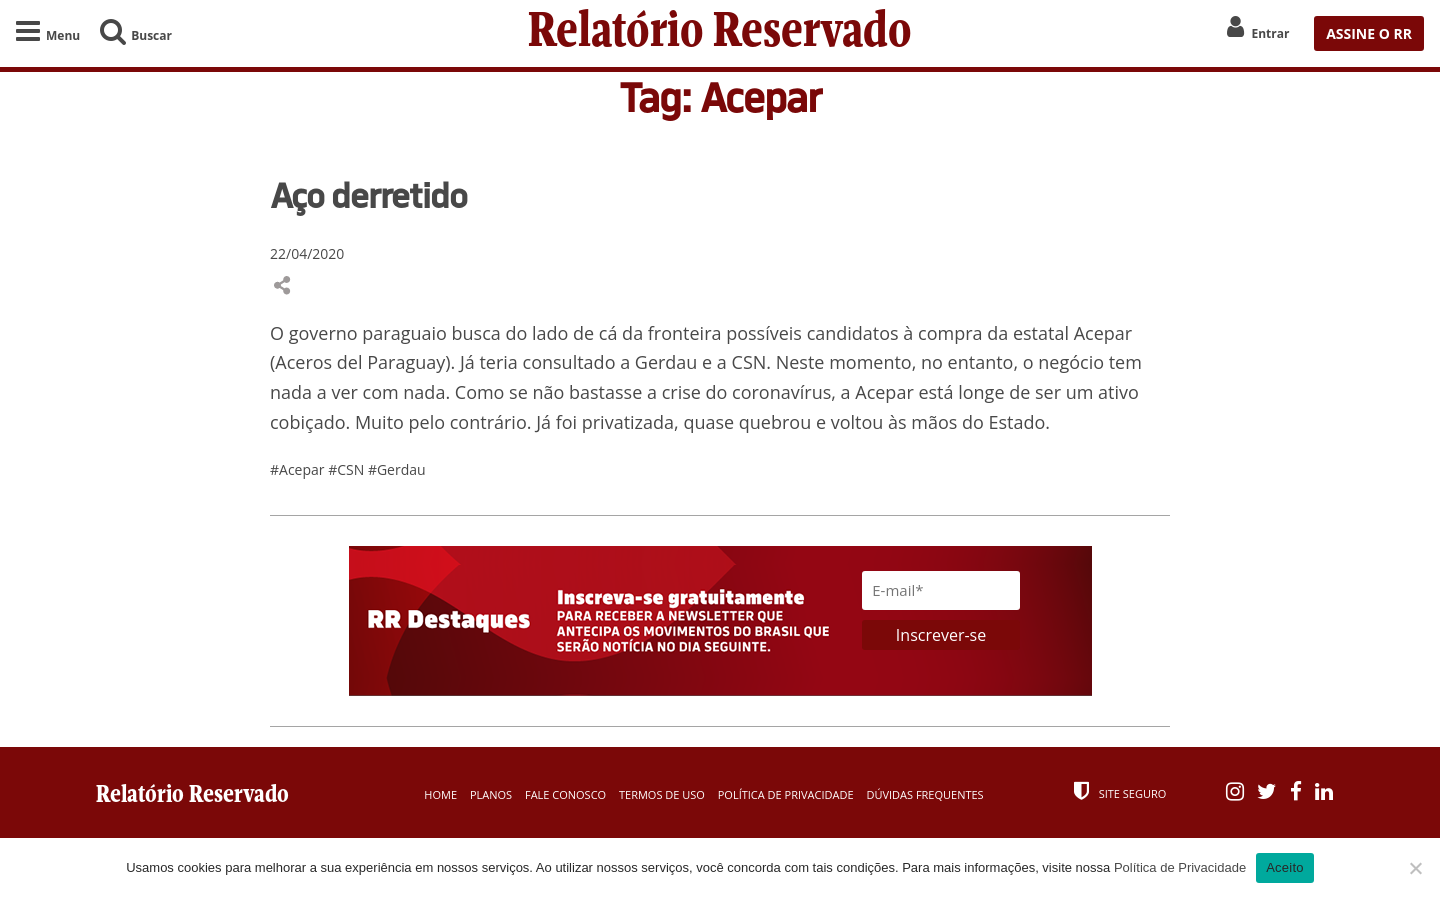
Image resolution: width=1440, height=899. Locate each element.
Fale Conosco (565, 794)
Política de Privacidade (786, 794)
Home (440, 794)
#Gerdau (397, 469)
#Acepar (299, 469)
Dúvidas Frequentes (924, 794)
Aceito (1285, 867)
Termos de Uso (662, 794)
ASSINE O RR (1369, 33)
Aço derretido (368, 195)
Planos (491, 794)
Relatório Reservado (720, 33)
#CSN (348, 469)
